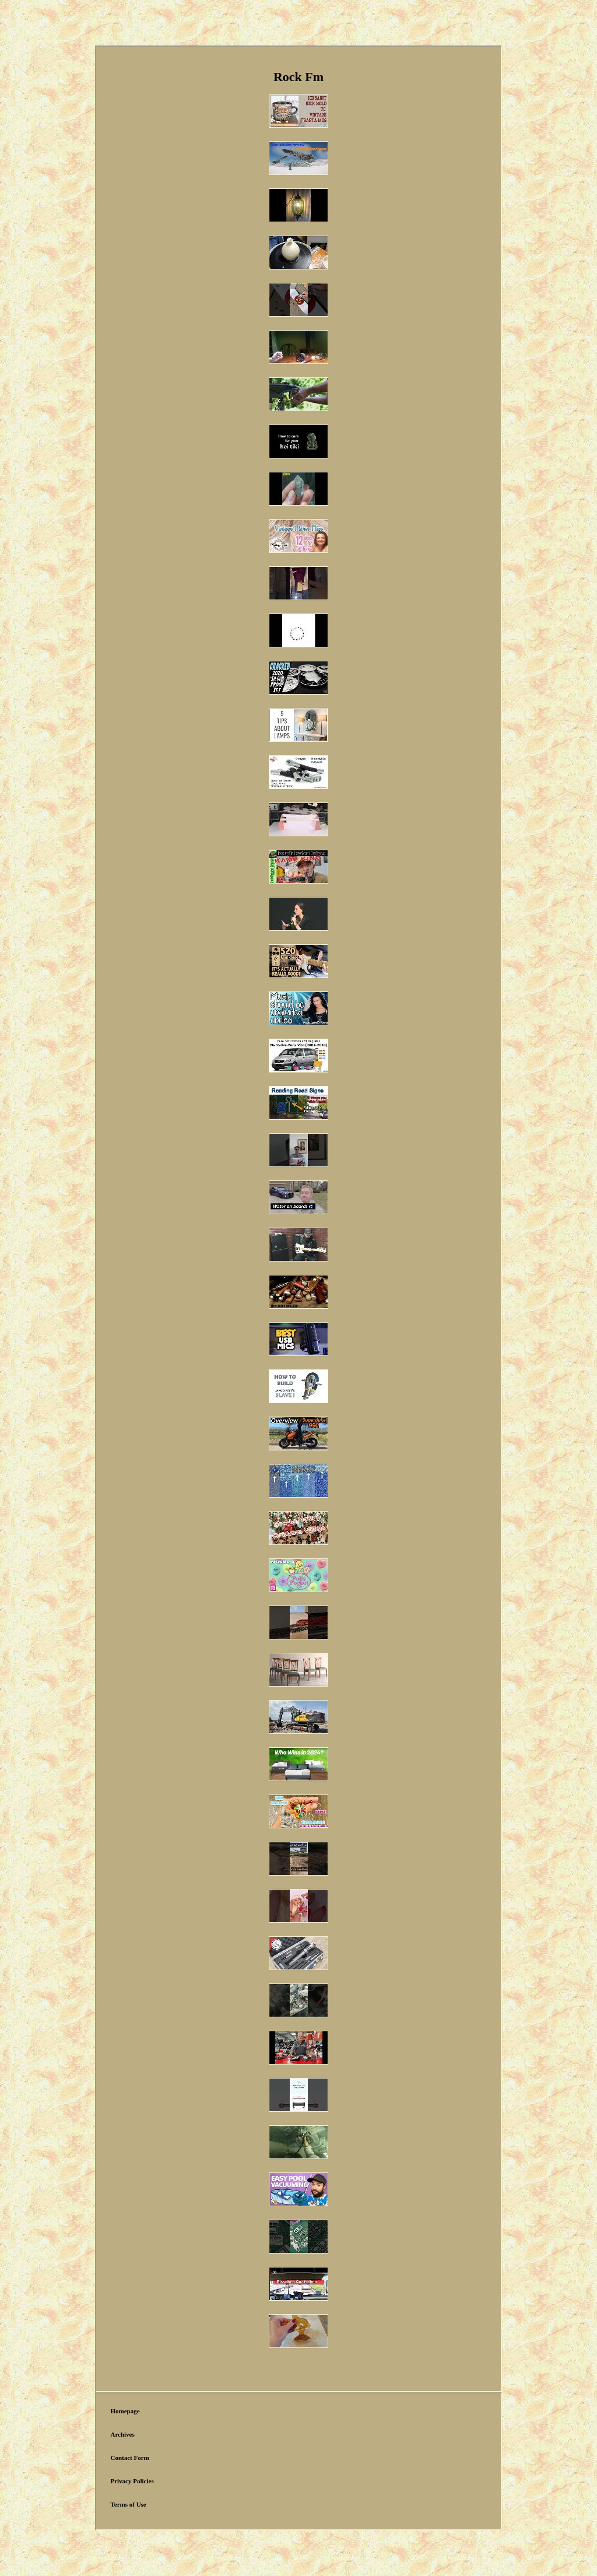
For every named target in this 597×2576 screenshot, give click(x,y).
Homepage (124, 2410)
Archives (122, 2434)
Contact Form (129, 2457)
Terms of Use (128, 2504)
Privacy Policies (131, 2480)
